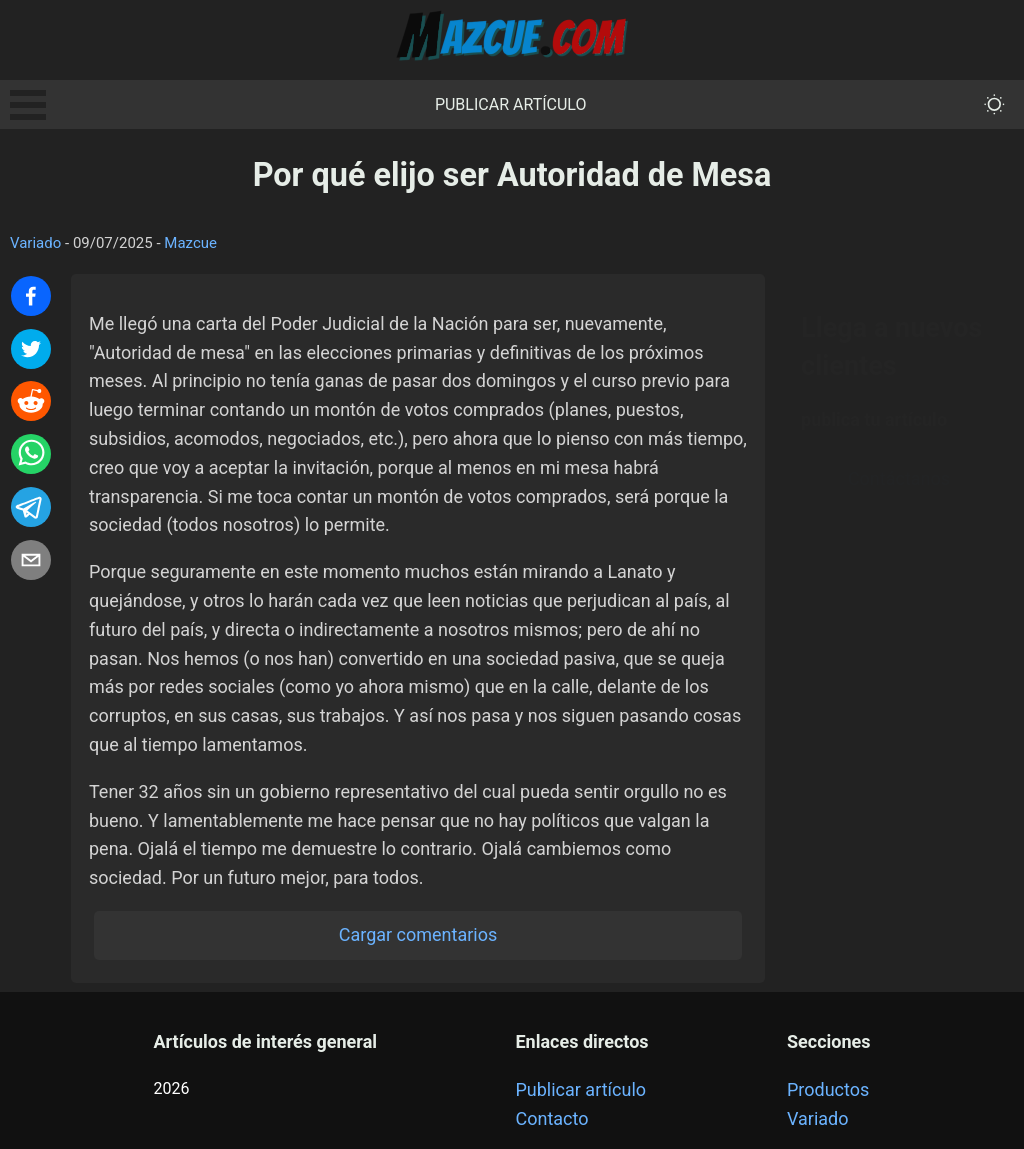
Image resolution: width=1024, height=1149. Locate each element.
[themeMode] (994, 104)
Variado (35, 243)
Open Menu (28, 105)
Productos (828, 1089)
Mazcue (190, 243)
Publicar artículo (511, 104)
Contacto (551, 1118)
